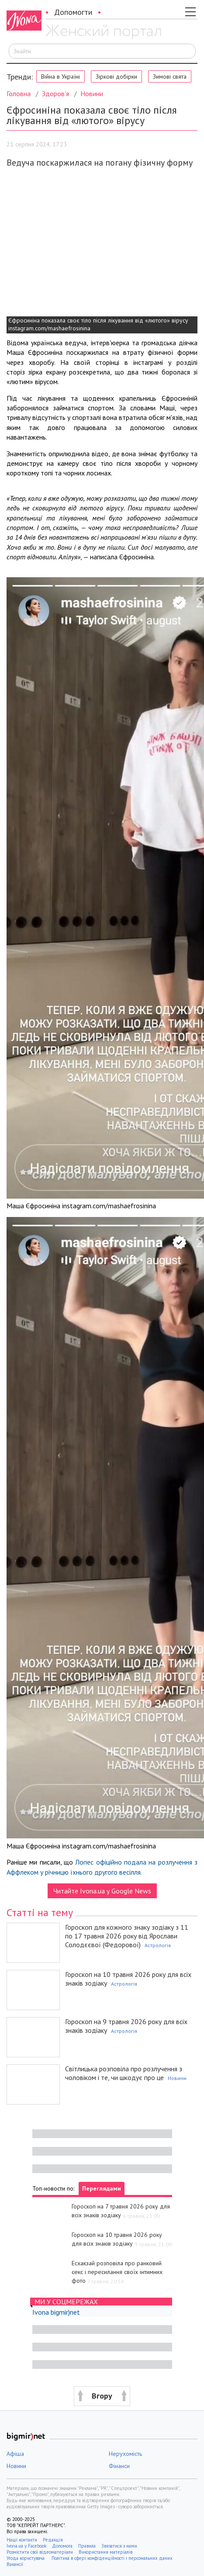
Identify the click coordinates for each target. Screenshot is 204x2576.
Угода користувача (26, 2558)
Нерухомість (125, 2454)
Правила (87, 2546)
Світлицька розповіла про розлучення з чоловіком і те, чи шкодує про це (123, 2073)
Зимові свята (170, 76)
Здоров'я (55, 93)
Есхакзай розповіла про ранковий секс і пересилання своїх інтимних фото (117, 2272)
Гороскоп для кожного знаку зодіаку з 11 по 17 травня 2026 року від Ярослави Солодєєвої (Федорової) (126, 1936)
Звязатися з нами (119, 2546)
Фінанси (119, 2466)
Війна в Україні (60, 76)
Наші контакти (22, 2540)
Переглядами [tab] (101, 2188)
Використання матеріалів (105, 2552)
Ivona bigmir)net (56, 2312)
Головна (19, 93)
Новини (91, 93)
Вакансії (15, 2564)
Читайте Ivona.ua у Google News (102, 1890)
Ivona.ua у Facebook (26, 2546)
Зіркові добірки (116, 76)
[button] (102, 2396)
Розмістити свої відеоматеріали (40, 2552)
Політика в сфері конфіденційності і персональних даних (112, 2558)
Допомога (62, 2546)
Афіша (15, 2454)
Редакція (53, 2540)
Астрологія (158, 1945)
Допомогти (73, 12)
